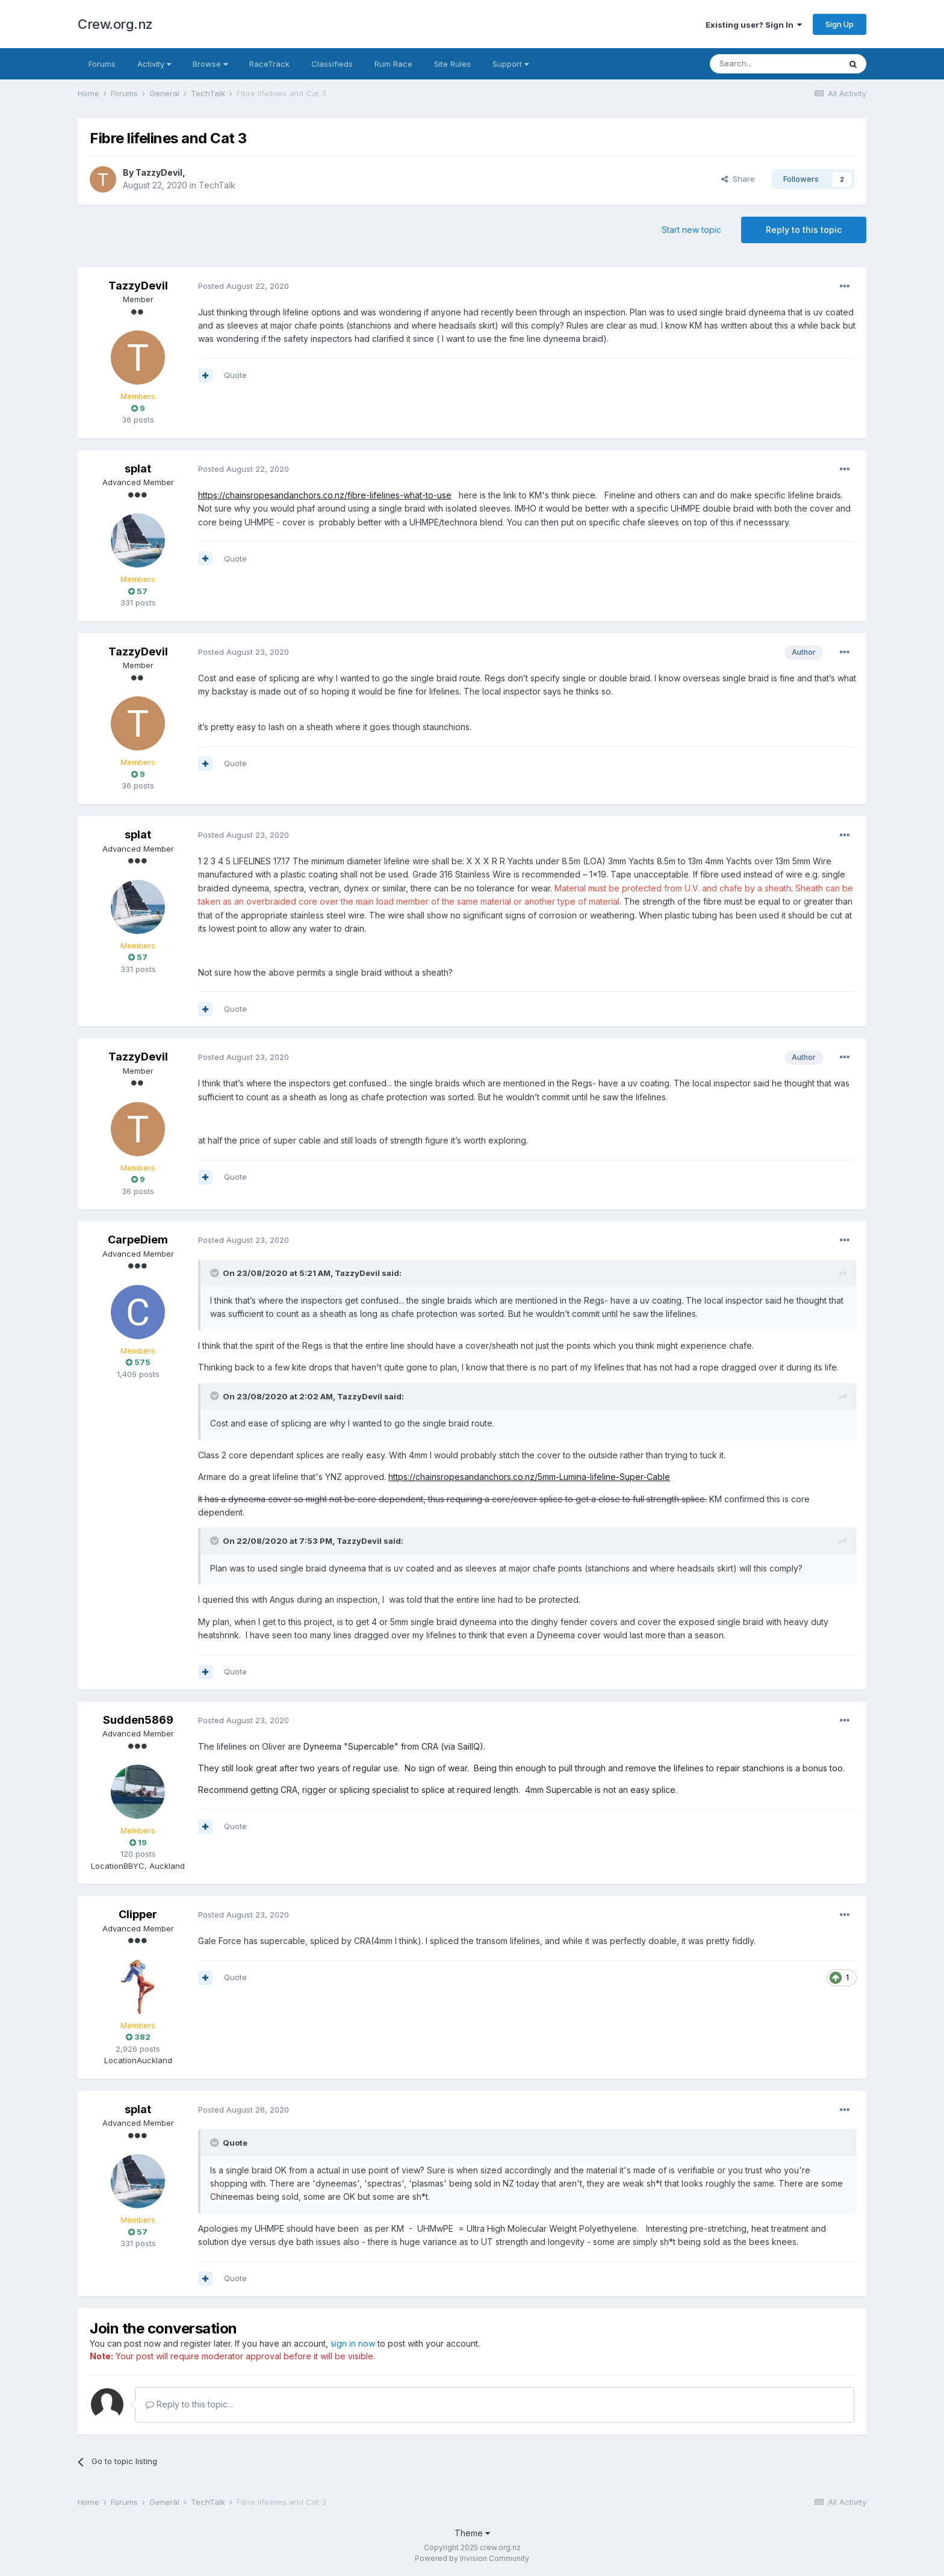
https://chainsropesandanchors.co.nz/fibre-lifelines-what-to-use (325, 495)
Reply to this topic (804, 229)
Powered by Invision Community (472, 2558)
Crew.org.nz (115, 24)
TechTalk (217, 185)
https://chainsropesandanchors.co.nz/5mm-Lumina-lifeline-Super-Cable (529, 1477)
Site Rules (452, 64)
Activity (154, 64)
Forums (102, 64)
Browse (210, 64)
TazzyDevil (158, 172)
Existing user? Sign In (754, 24)
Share (738, 179)
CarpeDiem (138, 1239)
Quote (235, 375)
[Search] (775, 63)
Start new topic (691, 229)
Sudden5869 (138, 1720)
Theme (472, 2533)
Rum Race (393, 64)
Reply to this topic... (189, 2404)
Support (510, 64)
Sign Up (839, 24)
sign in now (353, 2343)
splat (138, 468)
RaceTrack (269, 64)
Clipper (138, 1914)
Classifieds (332, 64)
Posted (243, 286)
